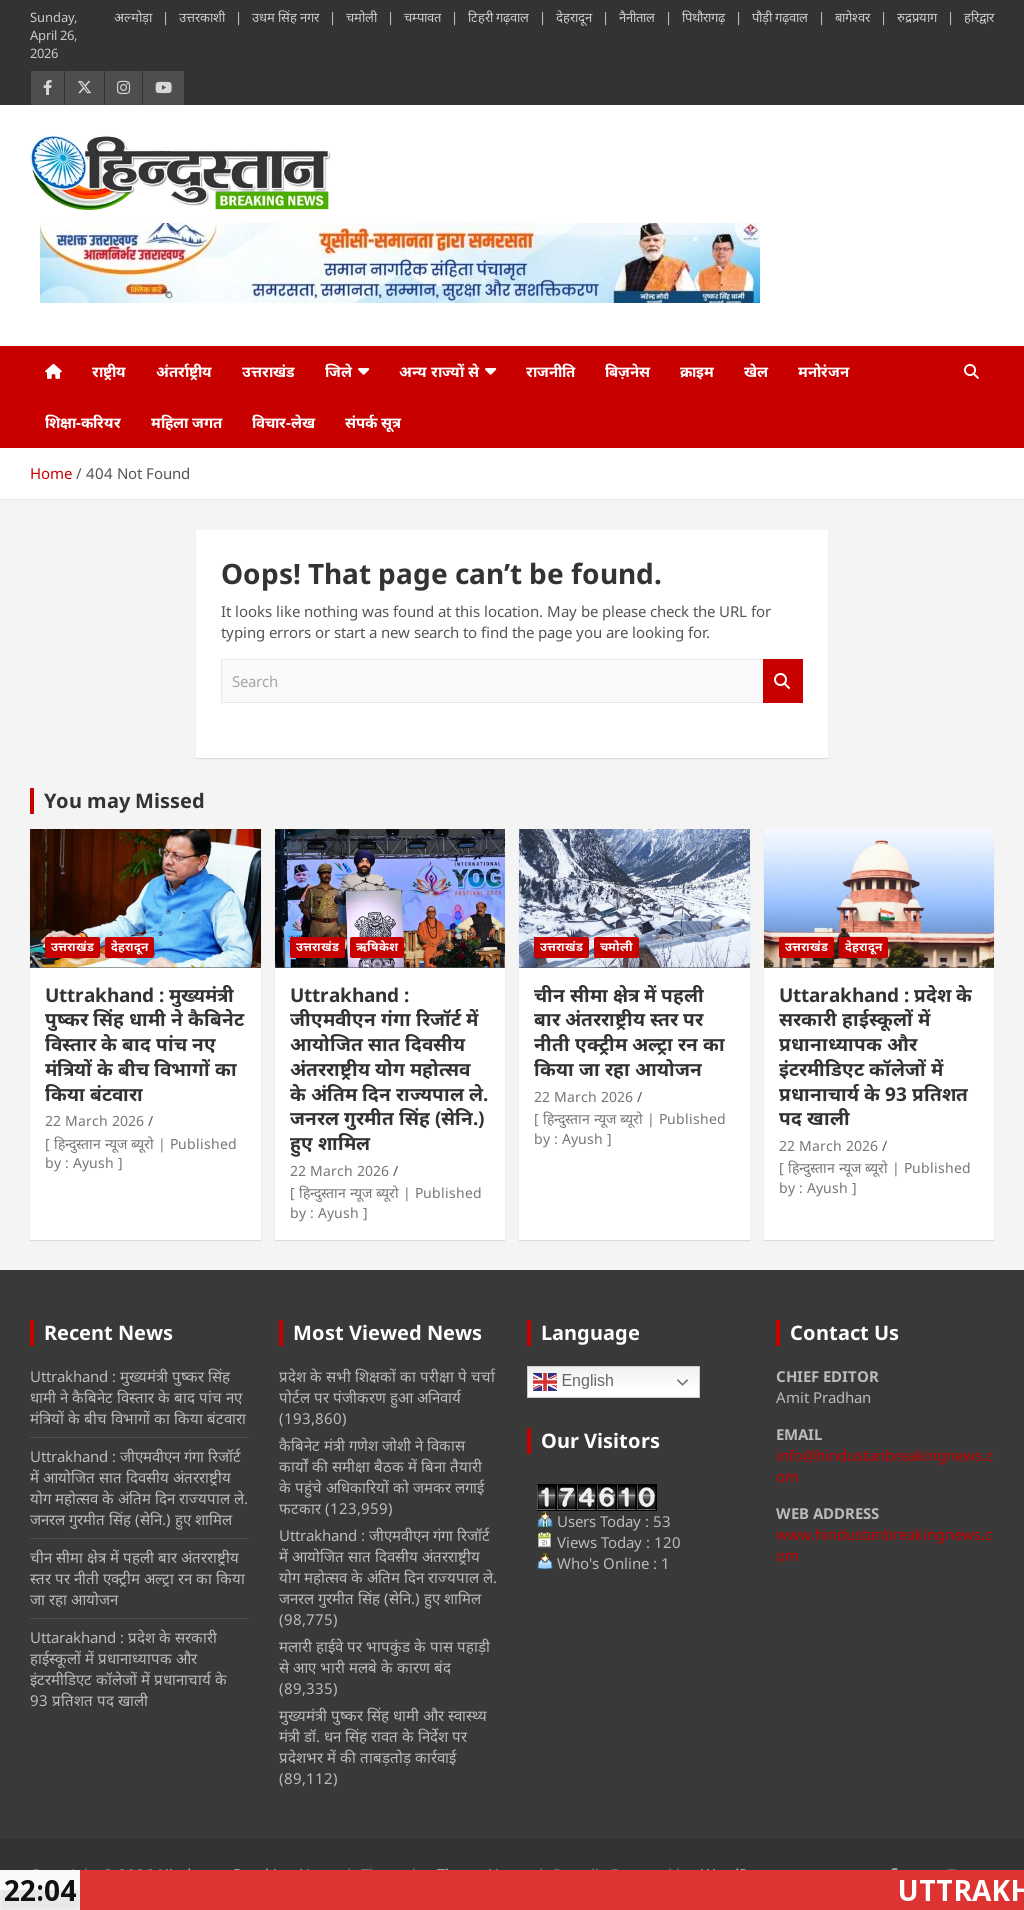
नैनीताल (637, 17)
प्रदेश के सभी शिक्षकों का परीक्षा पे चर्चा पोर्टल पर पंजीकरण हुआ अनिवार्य (387, 1386)
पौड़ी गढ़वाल (780, 17)
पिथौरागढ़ (703, 17)
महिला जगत (186, 422)
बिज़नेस (627, 371)
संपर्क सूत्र (373, 422)
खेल (756, 371)
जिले (338, 371)
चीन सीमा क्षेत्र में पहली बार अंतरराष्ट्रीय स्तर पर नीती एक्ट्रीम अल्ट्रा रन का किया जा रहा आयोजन (629, 1032)
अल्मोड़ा (133, 17)
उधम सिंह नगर (285, 17)
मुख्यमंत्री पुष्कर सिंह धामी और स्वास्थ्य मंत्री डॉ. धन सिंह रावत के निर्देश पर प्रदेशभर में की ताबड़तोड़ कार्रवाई (383, 1736)
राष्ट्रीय (109, 371)
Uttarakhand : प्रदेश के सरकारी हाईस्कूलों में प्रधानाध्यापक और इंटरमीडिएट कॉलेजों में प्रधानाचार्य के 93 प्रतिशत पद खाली (875, 1056)
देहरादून (574, 17)
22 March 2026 (94, 1120)
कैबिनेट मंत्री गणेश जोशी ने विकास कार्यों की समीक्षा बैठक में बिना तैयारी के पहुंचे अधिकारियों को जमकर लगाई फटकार (381, 1476)
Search (783, 681)
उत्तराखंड (268, 371)
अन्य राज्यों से (439, 371)
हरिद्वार (979, 17)
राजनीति (550, 371)
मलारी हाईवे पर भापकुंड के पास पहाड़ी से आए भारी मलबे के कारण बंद (384, 1656)
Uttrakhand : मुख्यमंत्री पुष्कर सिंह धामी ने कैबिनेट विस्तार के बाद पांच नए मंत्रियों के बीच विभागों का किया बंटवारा (144, 1044)
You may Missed (124, 800)
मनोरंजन (823, 371)
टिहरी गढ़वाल (498, 17)
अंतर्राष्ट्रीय (184, 371)
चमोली (361, 17)
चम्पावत (422, 17)
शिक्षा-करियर (83, 422)
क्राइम (697, 371)
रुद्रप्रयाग (917, 17)
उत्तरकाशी (202, 17)
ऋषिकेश (377, 946)
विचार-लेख (283, 422)
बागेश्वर (852, 17)
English (573, 1382)
